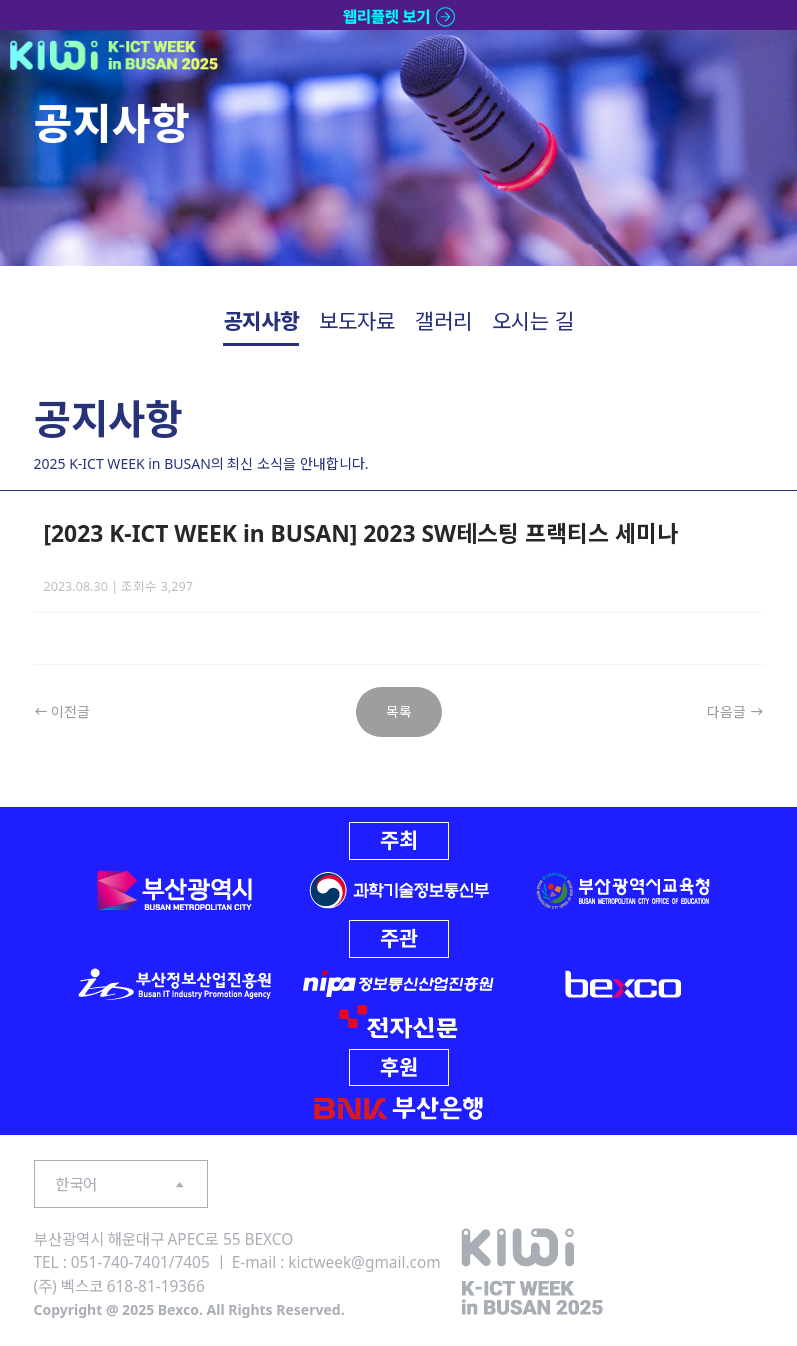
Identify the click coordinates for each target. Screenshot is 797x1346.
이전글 (62, 711)
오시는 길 (532, 321)
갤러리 (443, 321)
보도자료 (357, 321)
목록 (399, 711)
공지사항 (261, 321)
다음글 (735, 711)
